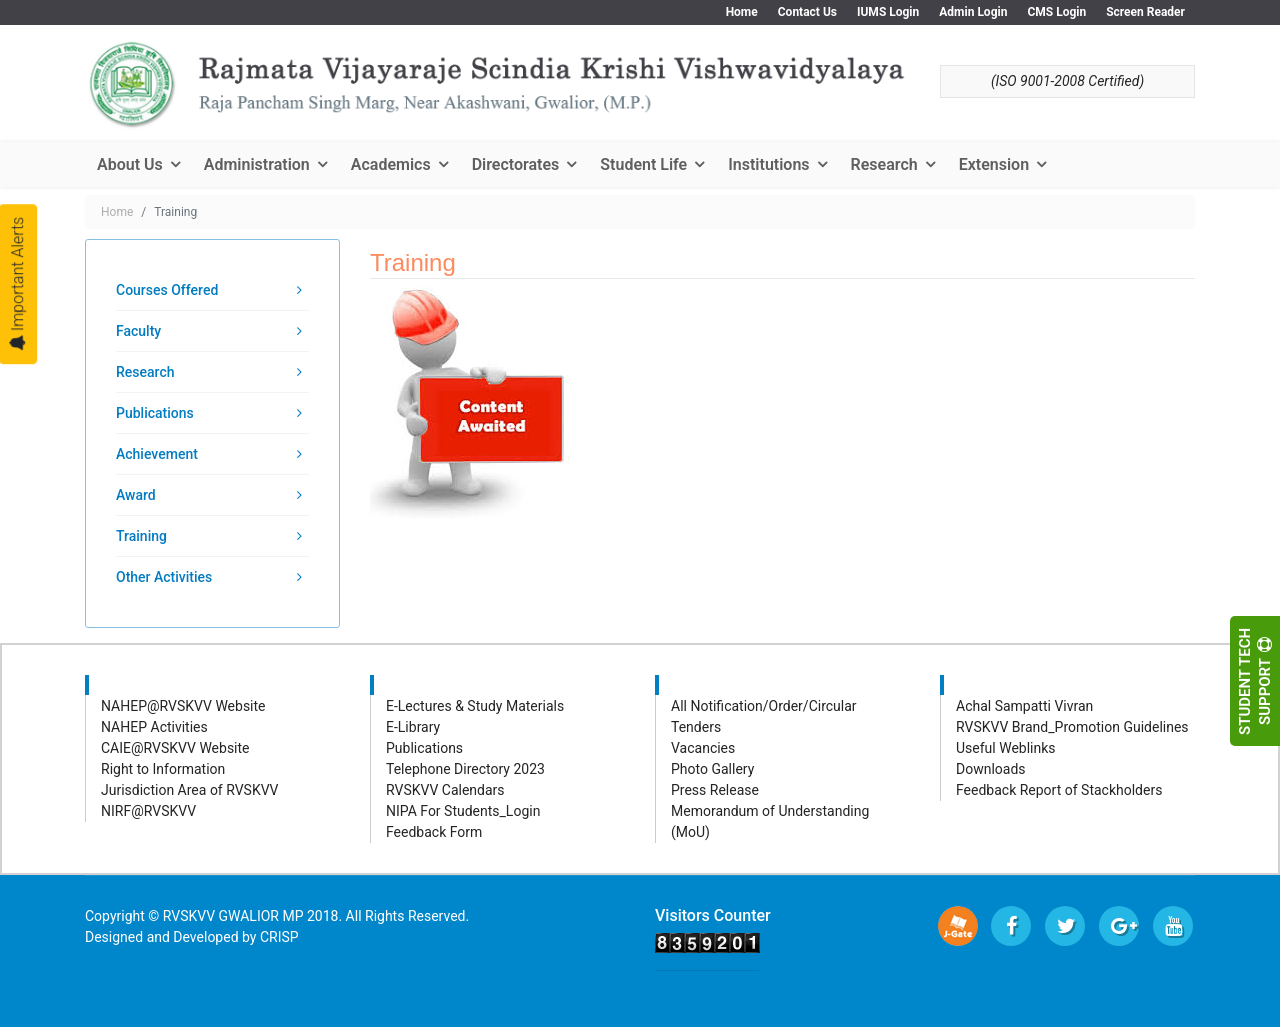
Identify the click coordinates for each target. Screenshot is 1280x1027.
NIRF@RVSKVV (148, 811)
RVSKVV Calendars (445, 790)
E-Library (413, 727)
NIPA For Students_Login (463, 811)
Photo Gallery (712, 769)
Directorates (516, 164)
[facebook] (1011, 926)
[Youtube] (1173, 926)
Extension (994, 164)
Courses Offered (167, 290)
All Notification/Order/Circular (764, 706)
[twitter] (1065, 926)
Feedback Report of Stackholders (1059, 790)
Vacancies (703, 748)
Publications (155, 413)
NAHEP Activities (154, 727)
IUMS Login (888, 12)
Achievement (157, 454)
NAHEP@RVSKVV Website (183, 706)
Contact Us (807, 12)
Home (742, 12)
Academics (391, 164)
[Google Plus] (1119, 926)
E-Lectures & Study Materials (475, 706)
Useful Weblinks (1006, 748)
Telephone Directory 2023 (465, 769)
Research (884, 164)
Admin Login (973, 12)
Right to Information (163, 769)
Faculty (138, 331)
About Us (130, 164)
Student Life (643, 164)
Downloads (991, 769)
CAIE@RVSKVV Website (175, 748)
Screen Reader (1145, 12)
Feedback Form (434, 832)
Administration (257, 164)
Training (141, 536)
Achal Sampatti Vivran (1024, 706)
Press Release (715, 790)
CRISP (279, 937)
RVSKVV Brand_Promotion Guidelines (1072, 727)
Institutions (768, 164)
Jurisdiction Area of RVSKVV (190, 790)
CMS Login (1056, 12)
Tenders (696, 727)
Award (136, 495)
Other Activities (164, 577)
